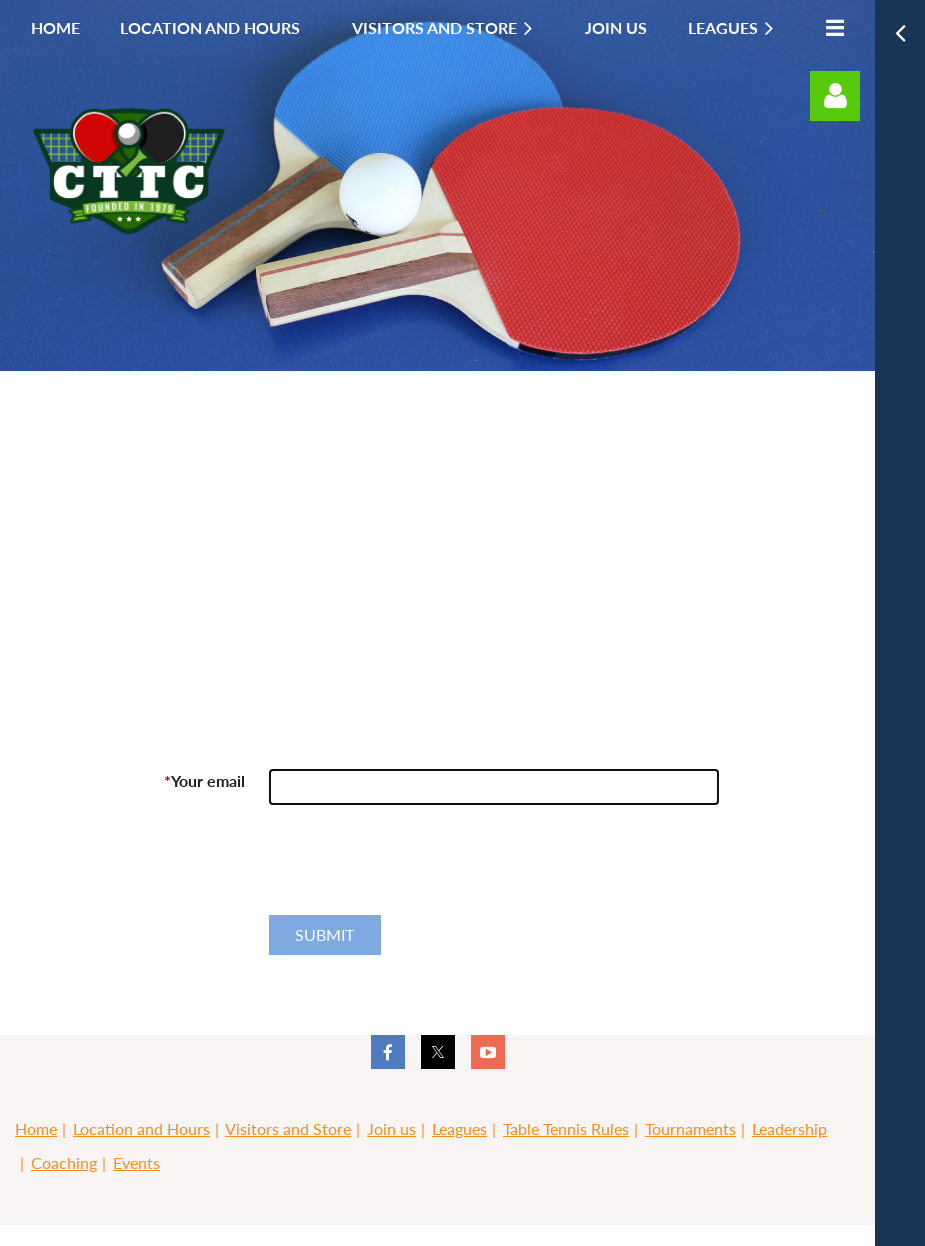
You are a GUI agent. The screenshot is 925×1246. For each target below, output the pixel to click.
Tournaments (690, 1128)
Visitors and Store (288, 1128)
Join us (391, 1128)
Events (136, 1162)
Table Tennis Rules (566, 1128)
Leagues (459, 1128)
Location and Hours (141, 1128)
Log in (835, 96)
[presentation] (421, 868)
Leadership (789, 1128)
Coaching (64, 1162)
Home (36, 1128)
